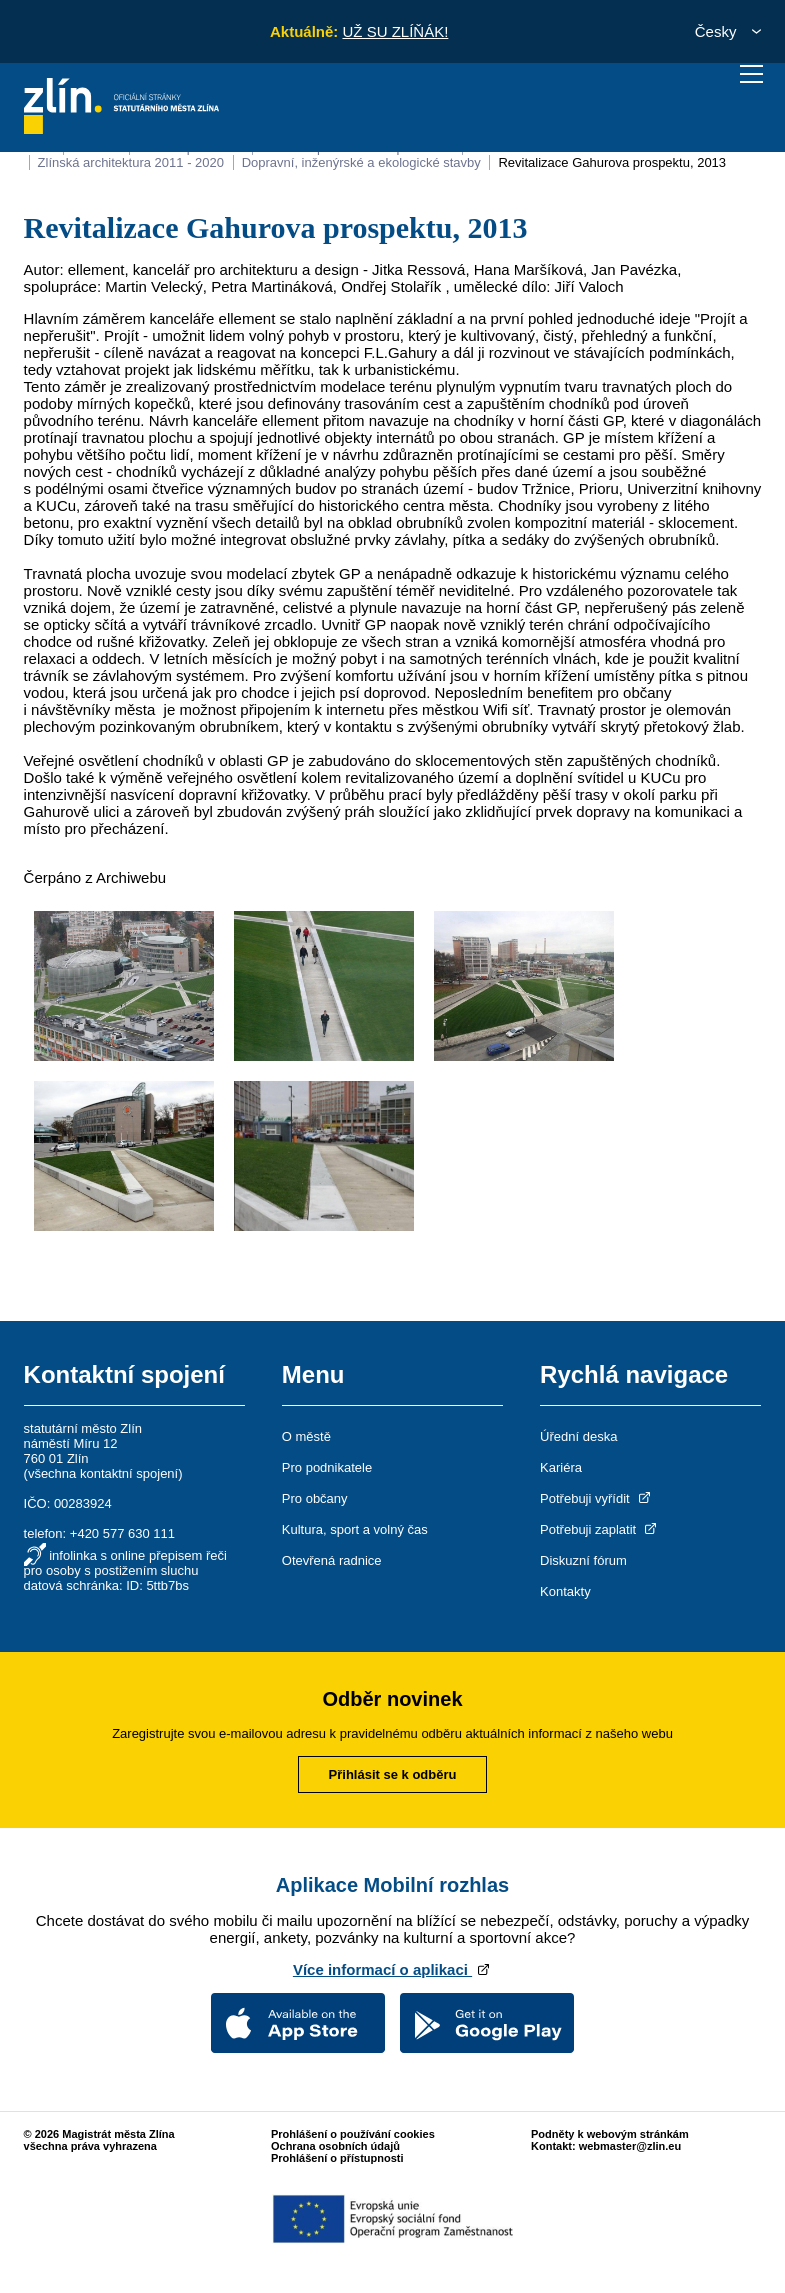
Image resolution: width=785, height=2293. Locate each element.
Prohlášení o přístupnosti (337, 2158)
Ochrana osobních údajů (335, 2146)
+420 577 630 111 (122, 1533)
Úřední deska (578, 1436)
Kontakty (565, 1591)
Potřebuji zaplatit (600, 1529)
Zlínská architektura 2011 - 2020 (131, 162)
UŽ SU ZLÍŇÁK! (395, 31)
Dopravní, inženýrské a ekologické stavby (361, 162)
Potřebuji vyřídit (596, 1498)
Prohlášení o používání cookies (353, 2134)
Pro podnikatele (327, 1467)
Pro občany (315, 1498)
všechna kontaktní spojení (103, 1473)
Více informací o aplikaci (392, 1969)
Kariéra (561, 1467)
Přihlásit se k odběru (393, 1774)
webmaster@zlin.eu (630, 2146)
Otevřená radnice (332, 1560)
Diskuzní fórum (583, 1560)
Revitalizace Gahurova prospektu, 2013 (612, 162)
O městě (306, 1436)
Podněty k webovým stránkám (610, 2134)
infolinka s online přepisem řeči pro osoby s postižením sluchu (125, 1563)
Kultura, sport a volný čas (355, 1529)
